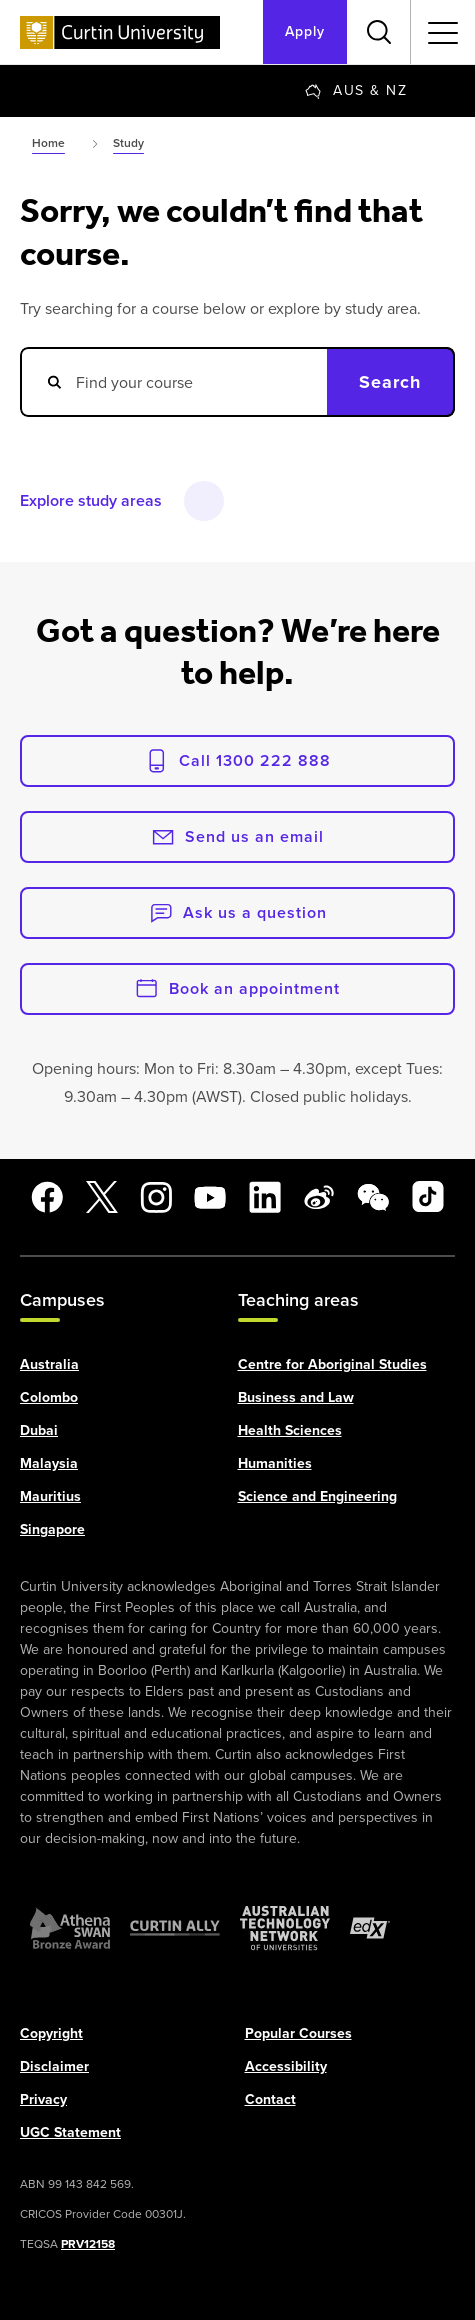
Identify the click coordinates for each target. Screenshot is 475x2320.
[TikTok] (428, 1197)
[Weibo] (319, 1197)
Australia (49, 1363)
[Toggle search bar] (379, 32)
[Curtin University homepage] (120, 32)
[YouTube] (210, 1197)
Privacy (43, 2098)
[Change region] (357, 91)
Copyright (51, 2032)
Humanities (275, 1462)
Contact (270, 2098)
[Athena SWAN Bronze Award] (70, 1927)
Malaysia (49, 1462)
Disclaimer (54, 2065)
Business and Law (296, 1396)
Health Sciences (290, 1429)
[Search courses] (173, 382)
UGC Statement (70, 2131)
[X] (102, 1197)
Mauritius (50, 1495)
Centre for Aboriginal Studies (332, 1363)
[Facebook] (47, 1197)
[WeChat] (373, 1197)
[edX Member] (370, 1927)
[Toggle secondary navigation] (443, 32)
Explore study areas (91, 500)
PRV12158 (88, 2243)
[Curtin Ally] (175, 1927)
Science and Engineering (317, 1495)
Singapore (52, 1528)
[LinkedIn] (265, 1197)
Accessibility (286, 2065)
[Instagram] (156, 1197)
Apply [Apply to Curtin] (305, 31)
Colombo (49, 1396)
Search (390, 382)
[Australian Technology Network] (285, 1927)
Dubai (39, 1429)
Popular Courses (298, 2032)
